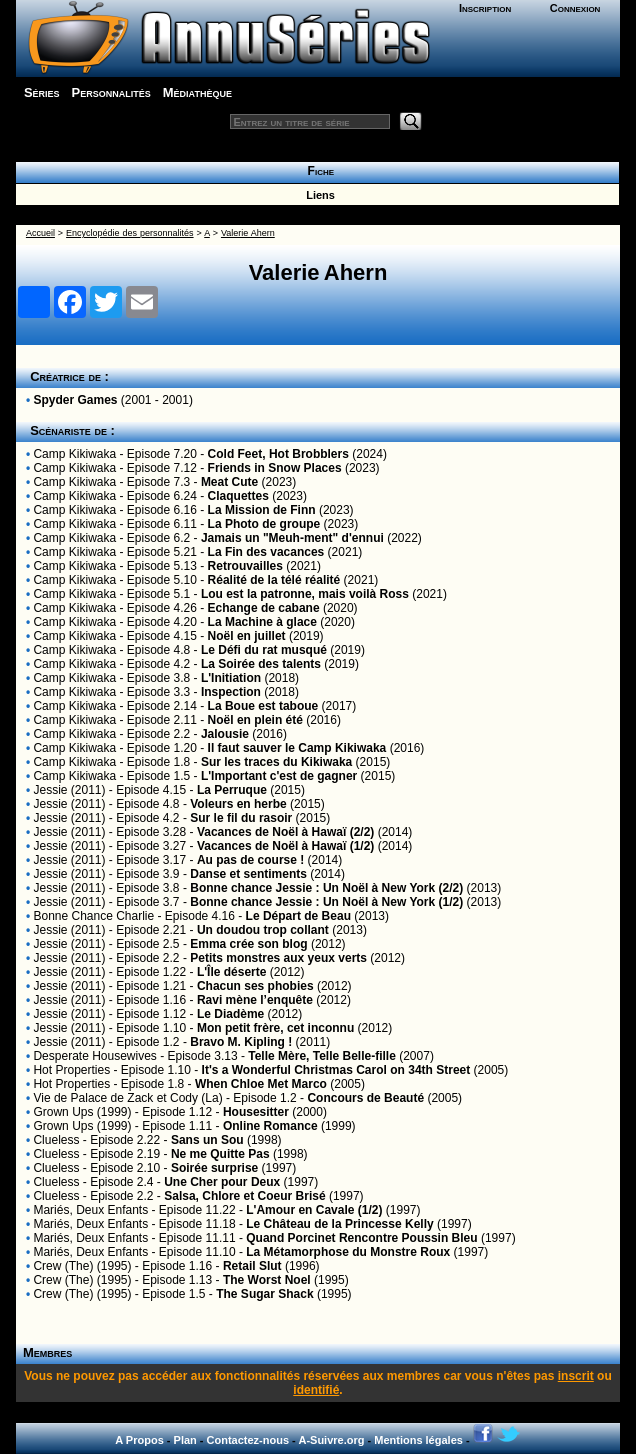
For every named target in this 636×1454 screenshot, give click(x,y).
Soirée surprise (214, 1168)
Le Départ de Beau (298, 916)
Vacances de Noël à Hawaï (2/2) (285, 832)
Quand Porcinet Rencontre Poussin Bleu (361, 1238)
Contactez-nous (248, 1440)
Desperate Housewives (94, 1056)
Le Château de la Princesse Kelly (339, 1224)
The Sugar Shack (264, 1294)
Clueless (56, 1140)
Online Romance (270, 1126)
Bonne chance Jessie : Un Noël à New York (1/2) (326, 902)
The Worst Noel (267, 1280)
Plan (185, 1440)
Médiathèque (197, 92)
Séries (42, 92)
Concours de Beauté (365, 1098)
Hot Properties (71, 1070)
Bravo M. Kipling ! (241, 1042)
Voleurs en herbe (238, 804)
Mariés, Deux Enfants (90, 1210)
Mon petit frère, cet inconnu (275, 1028)
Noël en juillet (247, 636)
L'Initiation (231, 678)
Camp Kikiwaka (74, 454)
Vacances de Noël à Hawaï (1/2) (285, 846)
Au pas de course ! (250, 860)
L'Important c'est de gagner (279, 776)
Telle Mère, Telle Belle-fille (322, 1056)
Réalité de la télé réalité (274, 580)
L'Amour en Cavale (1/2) (314, 1210)
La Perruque (232, 790)
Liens (317, 195)
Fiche (317, 171)
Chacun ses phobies (255, 986)
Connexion (575, 8)
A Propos (139, 1440)
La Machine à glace (262, 622)
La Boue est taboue (263, 706)
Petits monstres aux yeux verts (278, 958)
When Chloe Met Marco (261, 1084)
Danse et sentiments (248, 874)
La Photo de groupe (264, 524)
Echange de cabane (264, 608)
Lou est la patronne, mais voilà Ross (305, 594)
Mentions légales (418, 1440)
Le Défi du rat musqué (264, 650)
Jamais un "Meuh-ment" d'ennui (292, 538)
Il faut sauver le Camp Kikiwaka (297, 748)
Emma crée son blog (248, 944)
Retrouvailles (245, 566)
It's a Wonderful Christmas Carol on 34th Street (336, 1070)
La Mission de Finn (262, 510)
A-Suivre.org (331, 1440)
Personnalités (111, 92)
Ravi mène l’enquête (255, 1000)
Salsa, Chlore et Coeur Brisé (244, 1196)
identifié (316, 1390)
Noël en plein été (255, 720)
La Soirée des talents (261, 664)
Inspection (231, 692)
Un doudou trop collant (263, 930)
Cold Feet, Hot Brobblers (278, 454)
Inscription (485, 8)
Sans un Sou (207, 1140)
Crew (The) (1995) (82, 1266)
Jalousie (225, 734)
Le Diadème (230, 1014)
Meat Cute (229, 482)
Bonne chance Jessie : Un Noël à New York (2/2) (326, 888)
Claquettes (238, 496)
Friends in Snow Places (275, 468)
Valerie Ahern (248, 233)
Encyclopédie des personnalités (129, 233)
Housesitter (256, 1112)
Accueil (40, 233)
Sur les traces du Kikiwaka (276, 762)
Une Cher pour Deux (222, 1182)
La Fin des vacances (266, 552)
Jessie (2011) (69, 790)
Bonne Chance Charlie (93, 916)
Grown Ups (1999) (82, 1112)
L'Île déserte (232, 972)
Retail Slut (252, 1266)
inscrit (576, 1376)
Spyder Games (75, 400)
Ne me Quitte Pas (220, 1154)
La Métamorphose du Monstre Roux (348, 1252)
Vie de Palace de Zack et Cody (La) (127, 1098)
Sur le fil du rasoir (241, 818)
